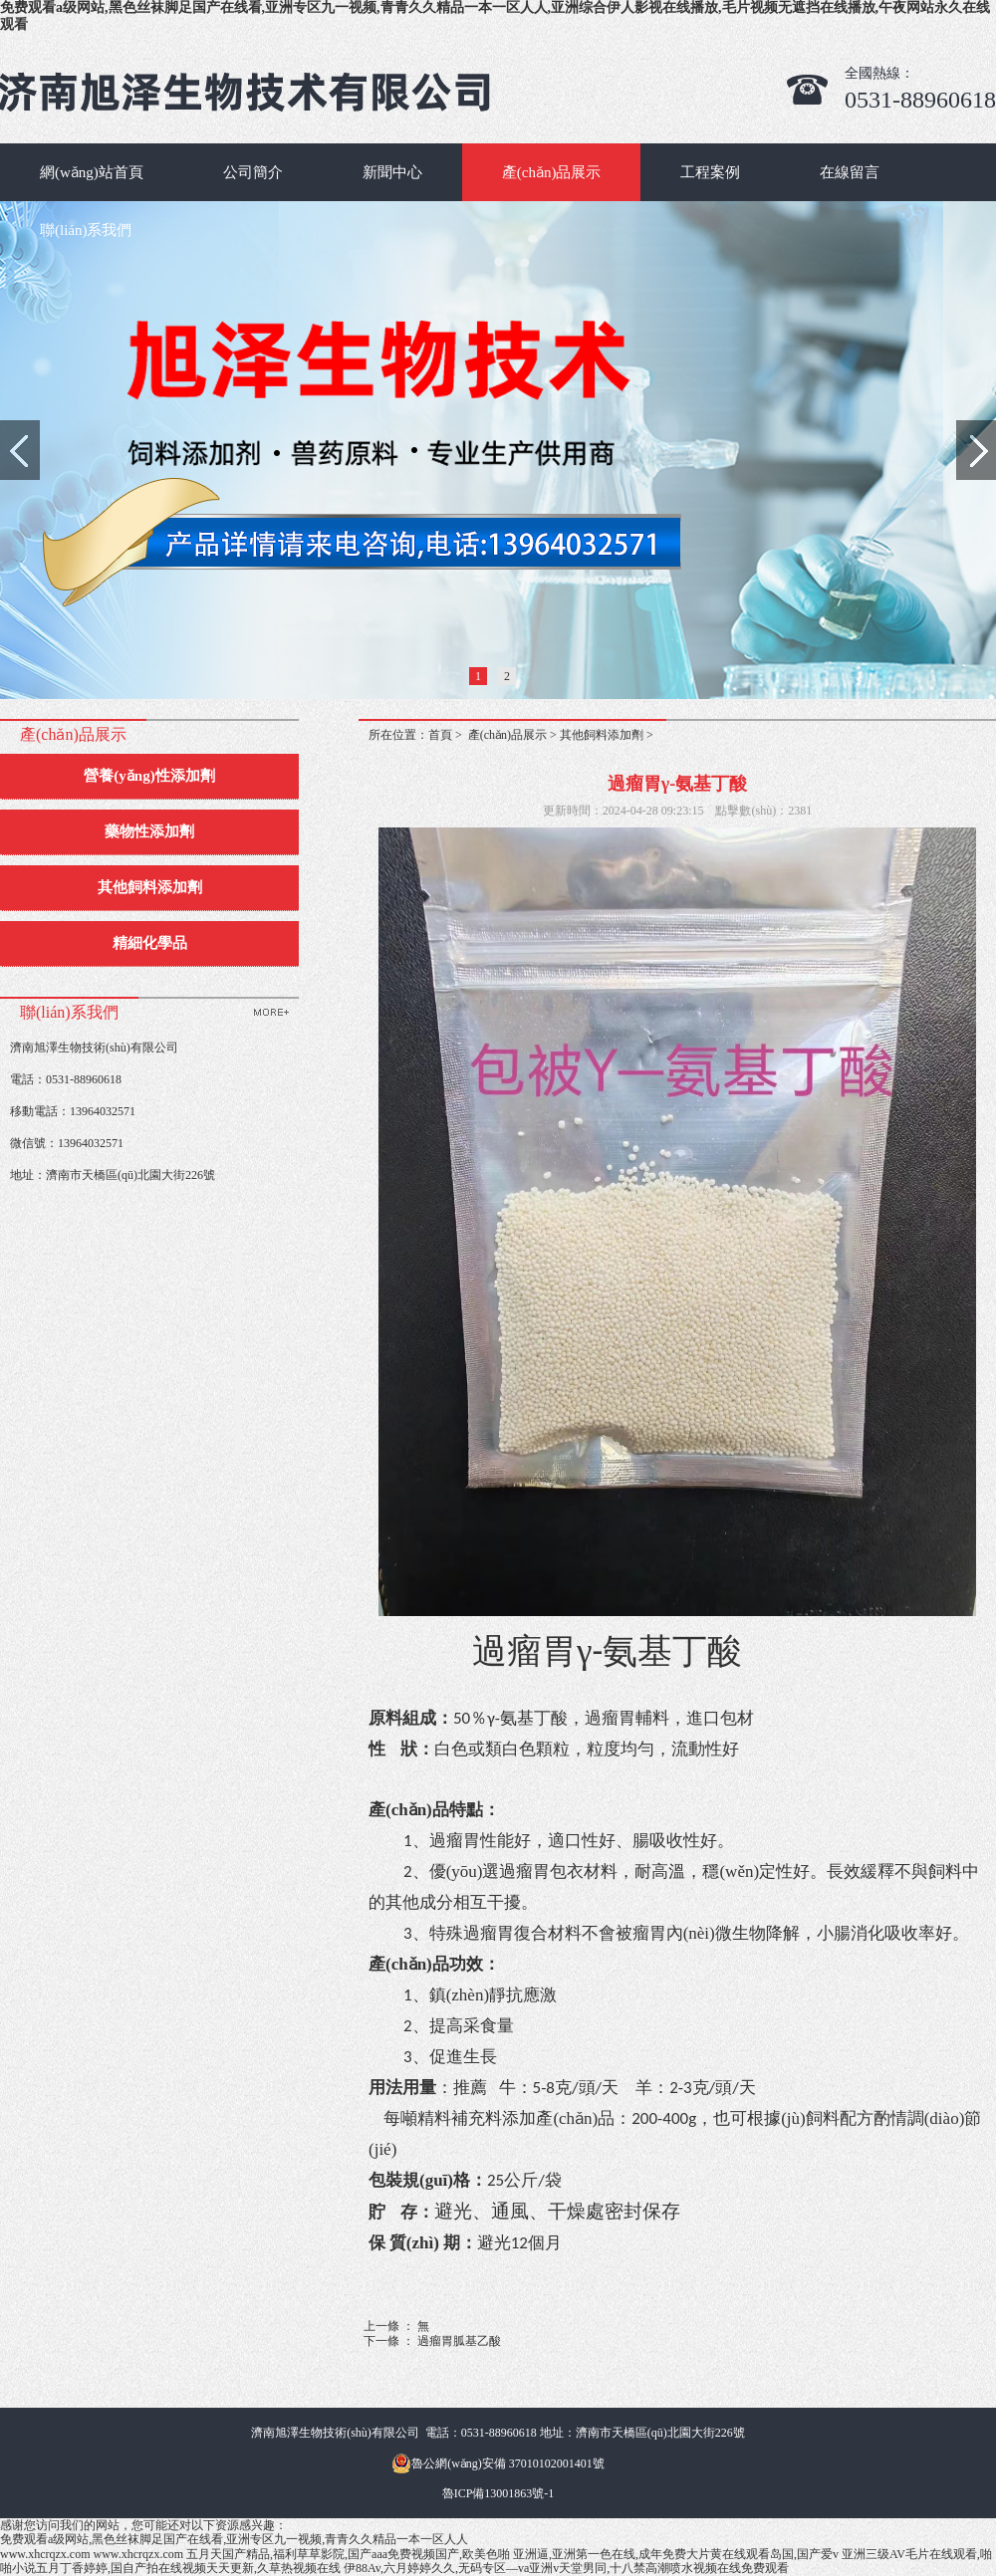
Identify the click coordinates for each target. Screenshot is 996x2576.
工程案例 (710, 172)
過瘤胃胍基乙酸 (459, 2341)
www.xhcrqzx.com (45, 2554)
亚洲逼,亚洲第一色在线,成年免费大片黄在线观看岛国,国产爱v (676, 2554)
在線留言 (849, 172)
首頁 (440, 735)
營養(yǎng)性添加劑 (149, 776)
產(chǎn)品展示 (552, 172)
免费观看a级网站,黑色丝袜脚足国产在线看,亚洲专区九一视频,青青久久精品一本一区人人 (234, 2539)
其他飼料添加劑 (150, 887)
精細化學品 (150, 943)
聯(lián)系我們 (85, 230)
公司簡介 (253, 172)
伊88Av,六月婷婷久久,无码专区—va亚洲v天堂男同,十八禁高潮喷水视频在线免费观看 (566, 2568)
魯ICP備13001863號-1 (498, 2493)
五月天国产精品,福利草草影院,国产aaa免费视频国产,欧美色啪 (348, 2554)
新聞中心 (392, 172)
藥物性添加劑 (149, 831)
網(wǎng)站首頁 (91, 172)
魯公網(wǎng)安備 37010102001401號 (498, 2463)
